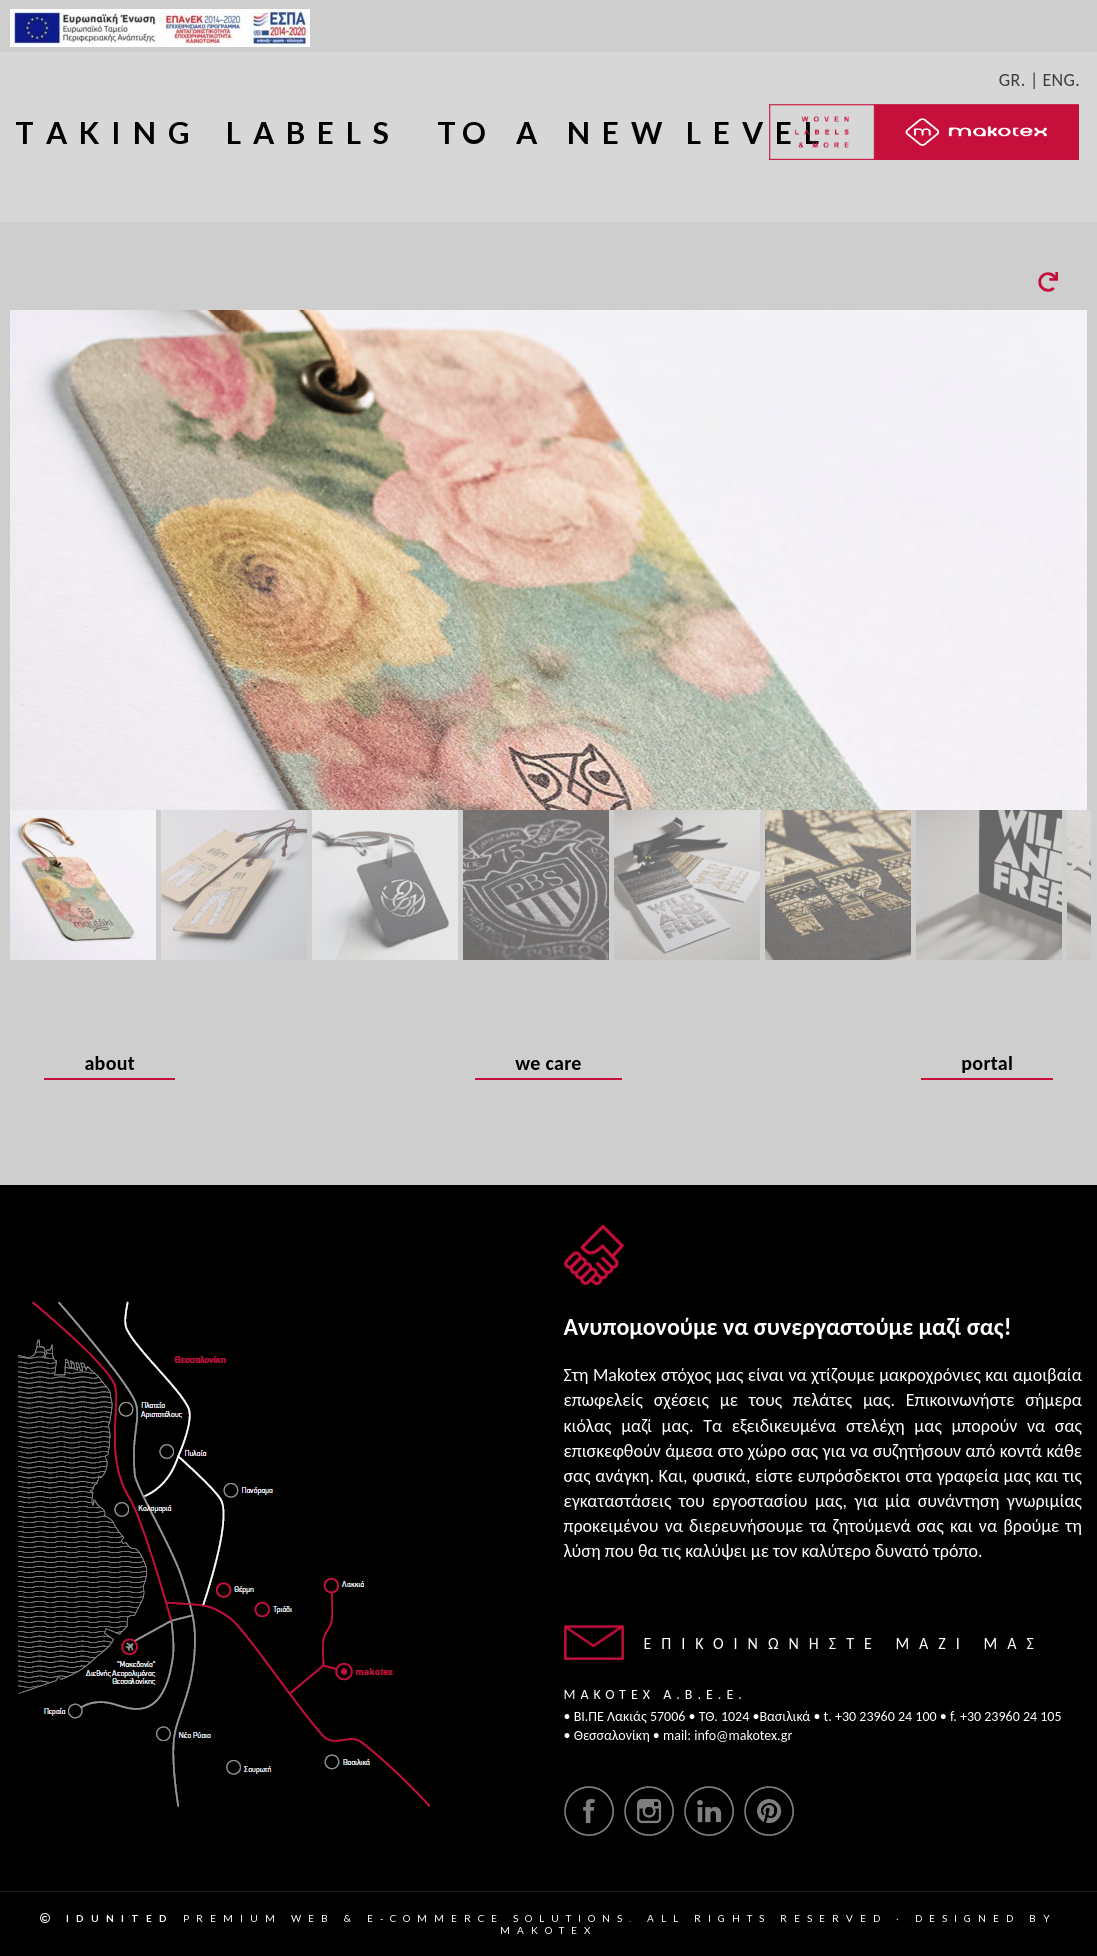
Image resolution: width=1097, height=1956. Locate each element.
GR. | (1019, 80)
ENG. (1061, 80)
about (109, 1064)
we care (548, 1064)
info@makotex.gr (743, 1735)
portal (987, 1064)
